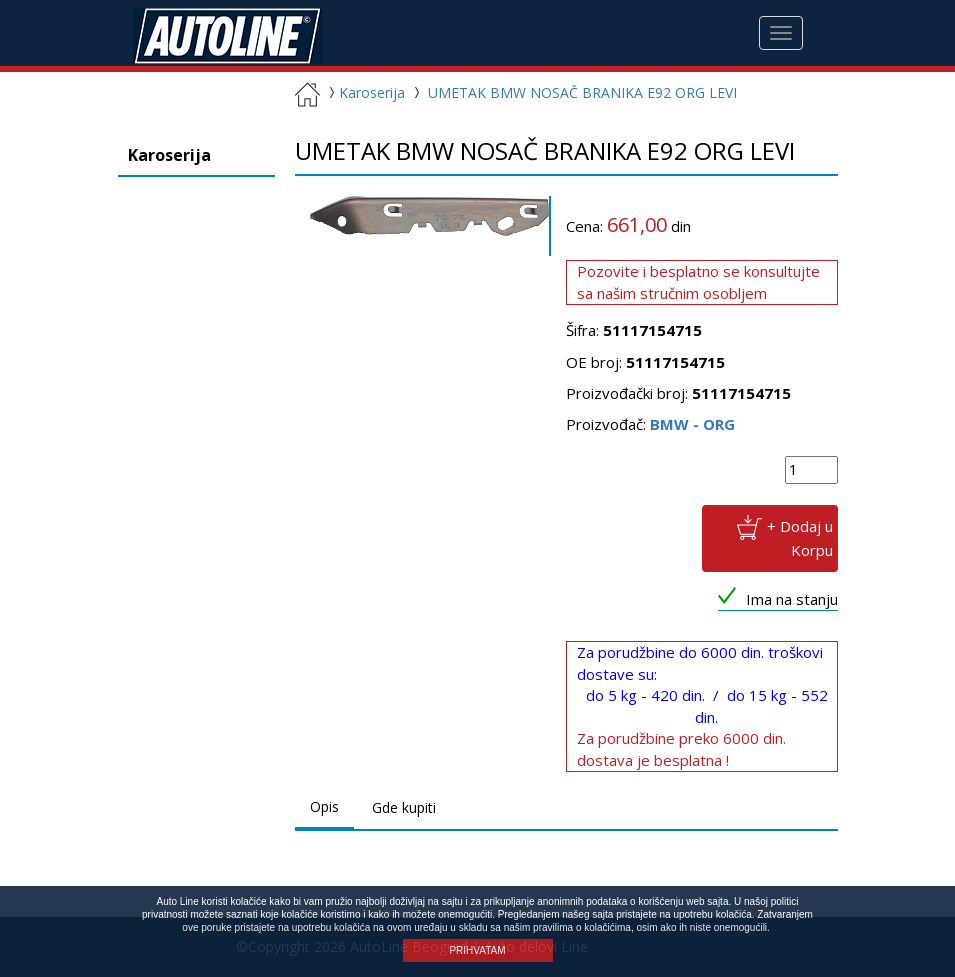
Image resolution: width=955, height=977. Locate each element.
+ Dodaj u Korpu (800, 538)
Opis (324, 806)
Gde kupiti (404, 807)
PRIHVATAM (477, 950)
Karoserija (364, 92)
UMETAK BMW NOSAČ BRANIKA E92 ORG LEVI (582, 92)
